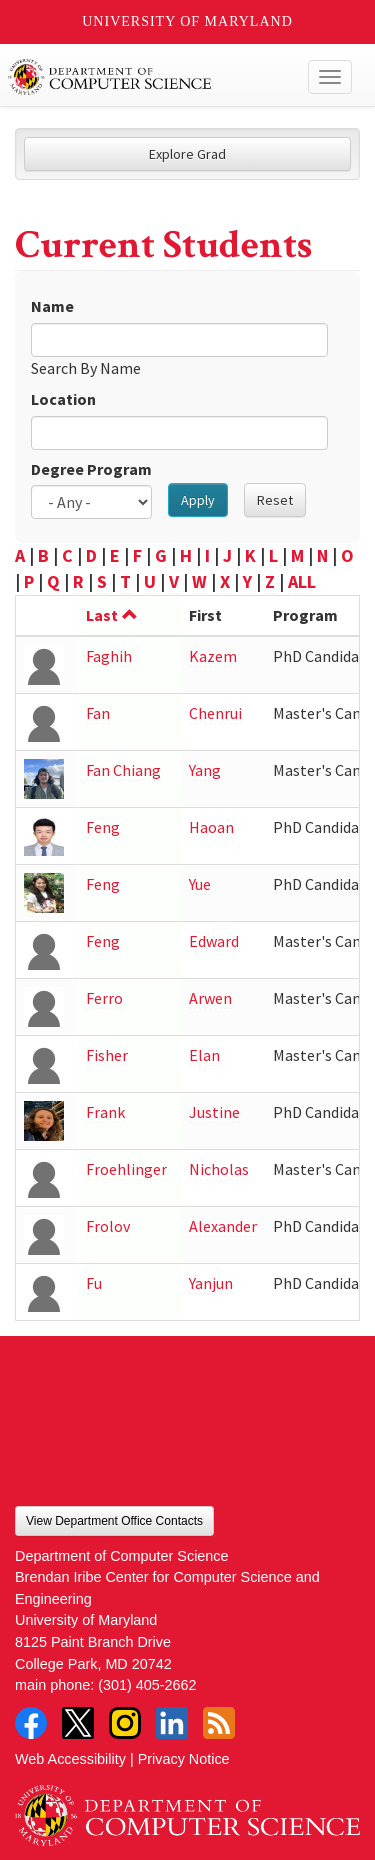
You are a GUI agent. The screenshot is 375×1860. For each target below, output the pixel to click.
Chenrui (215, 713)
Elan (204, 1055)
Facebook (31, 1723)
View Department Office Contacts (114, 1521)
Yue (200, 884)
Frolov (108, 1226)
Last (112, 615)
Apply (198, 500)
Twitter (78, 1723)
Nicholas (219, 1169)
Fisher (107, 1055)
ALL (302, 581)
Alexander (223, 1226)
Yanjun (211, 1283)
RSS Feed (219, 1723)
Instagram (125, 1723)
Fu (94, 1283)
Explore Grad (187, 154)
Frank (105, 1112)
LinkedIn (172, 1723)
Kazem (213, 656)
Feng (103, 827)
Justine (214, 1112)
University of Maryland (187, 21)
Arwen (210, 998)
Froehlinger (126, 1169)
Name (52, 306)
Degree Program (91, 469)
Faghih (109, 656)
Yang (205, 770)
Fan (98, 713)
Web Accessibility (70, 1759)
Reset (275, 500)
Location (63, 399)
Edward (214, 941)
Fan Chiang (123, 770)
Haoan (211, 827)
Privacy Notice (184, 1759)
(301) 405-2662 (147, 1685)
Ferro (104, 998)
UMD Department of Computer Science (151, 77)
